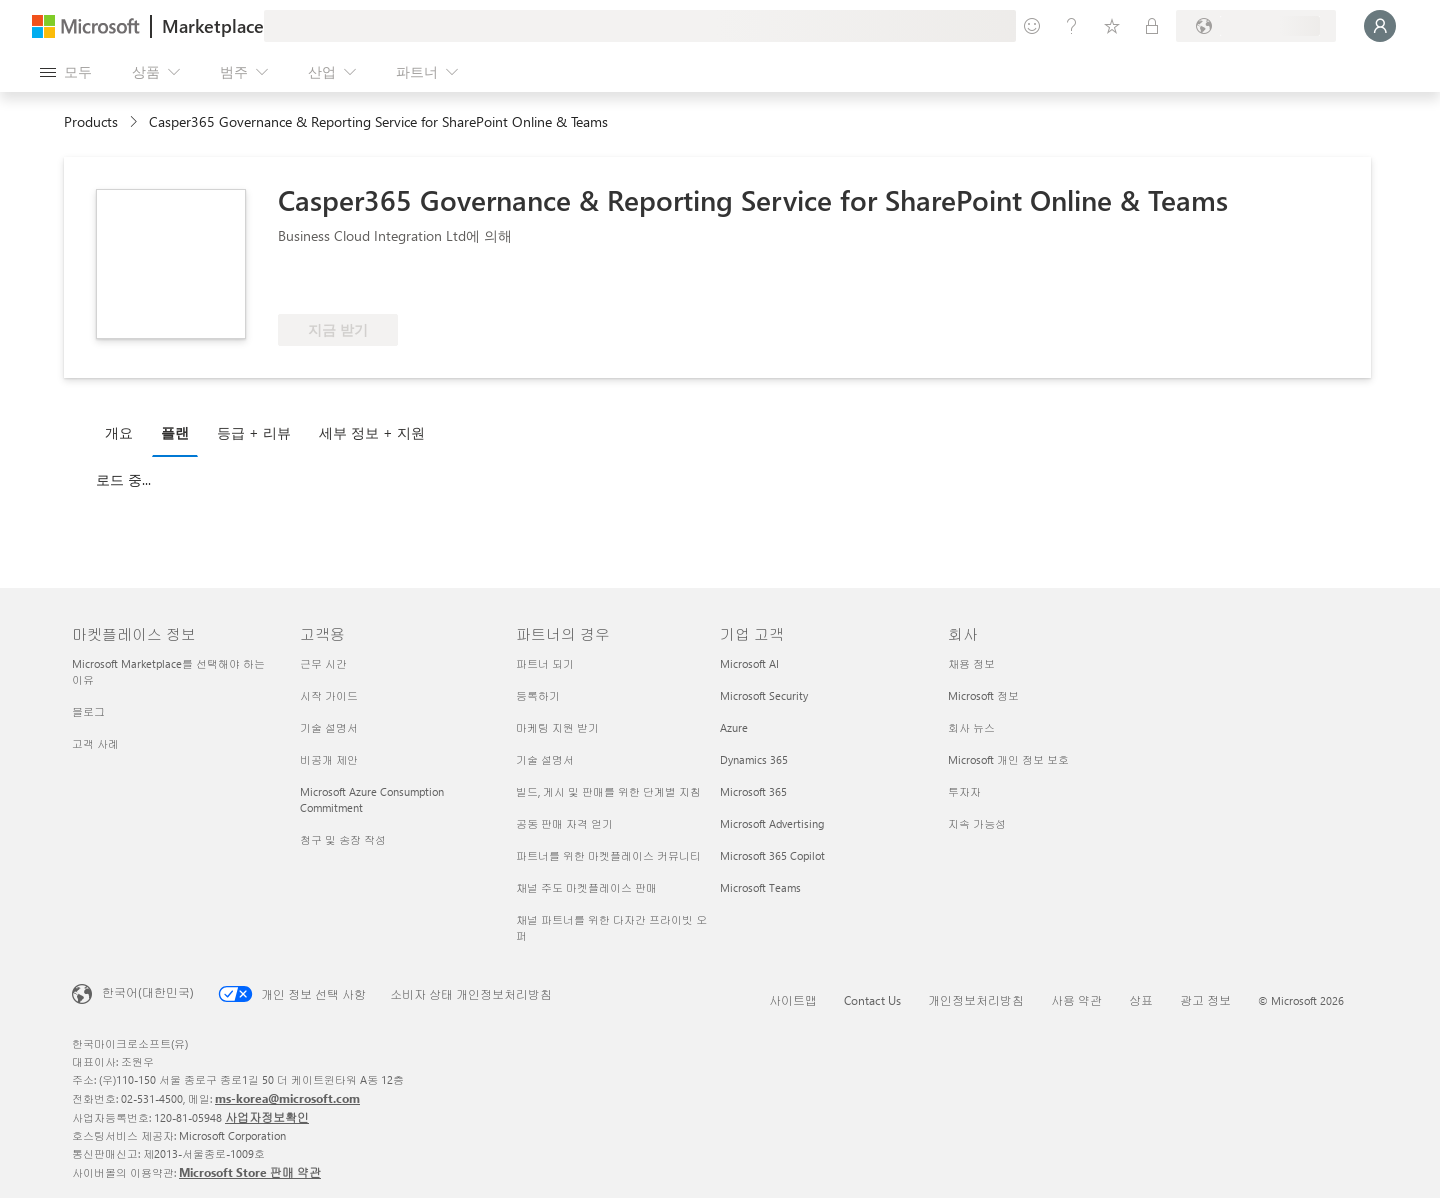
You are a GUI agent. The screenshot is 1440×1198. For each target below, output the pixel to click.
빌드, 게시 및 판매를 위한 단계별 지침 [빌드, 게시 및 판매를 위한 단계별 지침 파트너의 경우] (608, 791)
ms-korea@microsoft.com (287, 1098)
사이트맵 (793, 1000)
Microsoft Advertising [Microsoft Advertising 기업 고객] (772, 823)
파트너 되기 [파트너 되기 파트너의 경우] (545, 663)
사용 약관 (1076, 1000)
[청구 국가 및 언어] (1256, 26)
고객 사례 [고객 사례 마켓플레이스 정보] (95, 743)
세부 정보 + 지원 (372, 432)
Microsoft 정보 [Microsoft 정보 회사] (983, 695)
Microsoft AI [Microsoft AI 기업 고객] (749, 663)
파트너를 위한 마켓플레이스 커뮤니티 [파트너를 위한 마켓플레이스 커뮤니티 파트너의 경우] (608, 855)
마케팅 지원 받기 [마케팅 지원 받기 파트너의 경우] (557, 727)
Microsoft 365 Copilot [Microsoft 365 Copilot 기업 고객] (772, 855)
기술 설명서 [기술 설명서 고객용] (329, 727)
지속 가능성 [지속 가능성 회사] (977, 823)
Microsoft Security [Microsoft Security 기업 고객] (764, 695)
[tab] (124, 432)
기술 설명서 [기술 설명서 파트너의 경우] (545, 759)
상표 (1141, 1000)
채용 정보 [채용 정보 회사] (971, 663)
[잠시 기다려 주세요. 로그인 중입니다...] (1380, 26)
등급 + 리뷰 (254, 432)
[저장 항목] (1112, 26)
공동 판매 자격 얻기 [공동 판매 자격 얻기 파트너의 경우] (564, 823)
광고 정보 (1205, 1000)
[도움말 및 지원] (1072, 26)
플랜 (175, 432)
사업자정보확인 (267, 1117)
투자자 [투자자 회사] (964, 791)
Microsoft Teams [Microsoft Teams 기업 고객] (760, 887)
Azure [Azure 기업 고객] (734, 727)
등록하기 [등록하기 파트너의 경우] (538, 695)
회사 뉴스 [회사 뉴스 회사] (971, 727)
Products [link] (91, 121)
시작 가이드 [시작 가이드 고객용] (329, 695)
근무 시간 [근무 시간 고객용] (323, 663)
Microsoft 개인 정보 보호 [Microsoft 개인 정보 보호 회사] (1008, 759)
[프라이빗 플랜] (1152, 26)
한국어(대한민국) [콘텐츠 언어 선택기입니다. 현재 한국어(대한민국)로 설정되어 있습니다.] (148, 992)
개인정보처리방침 (976, 1000)
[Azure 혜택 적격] (359, 284)
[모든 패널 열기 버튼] (66, 72)
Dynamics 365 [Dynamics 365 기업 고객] (754, 759)
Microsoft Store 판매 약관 (250, 1172)
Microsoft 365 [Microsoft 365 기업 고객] (753, 791)
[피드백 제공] (1032, 26)
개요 (119, 432)
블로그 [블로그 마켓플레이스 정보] (88, 711)
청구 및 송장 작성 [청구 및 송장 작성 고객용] (343, 839)
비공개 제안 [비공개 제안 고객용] (329, 759)
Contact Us (872, 1000)
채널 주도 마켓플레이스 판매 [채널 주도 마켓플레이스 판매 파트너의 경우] (586, 887)
